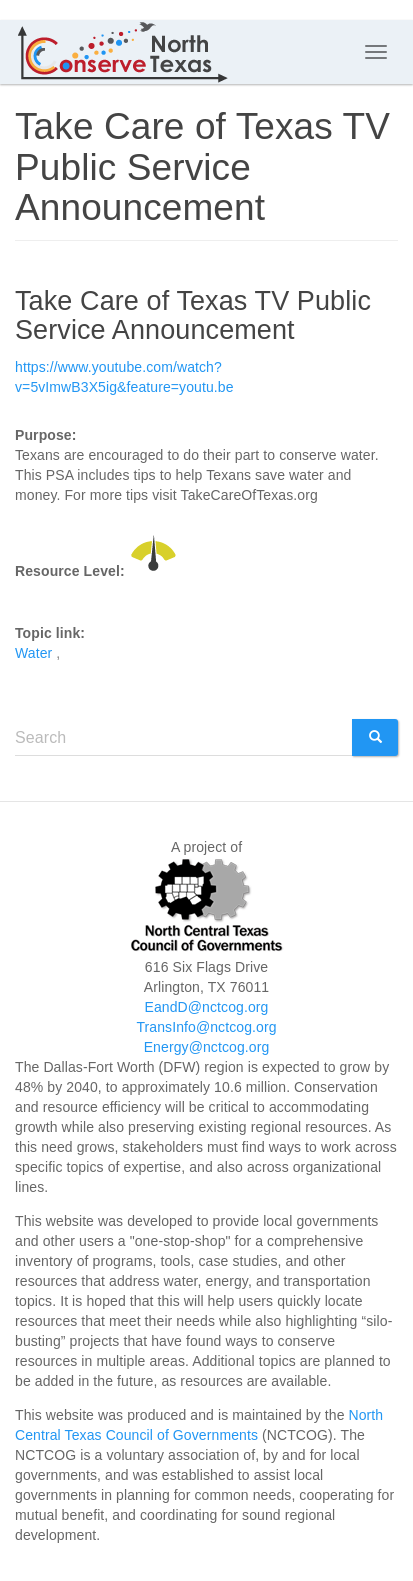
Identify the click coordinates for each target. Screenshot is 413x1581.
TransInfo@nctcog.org (206, 1027)
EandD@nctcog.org (207, 1007)
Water (33, 653)
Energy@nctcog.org (207, 1047)
